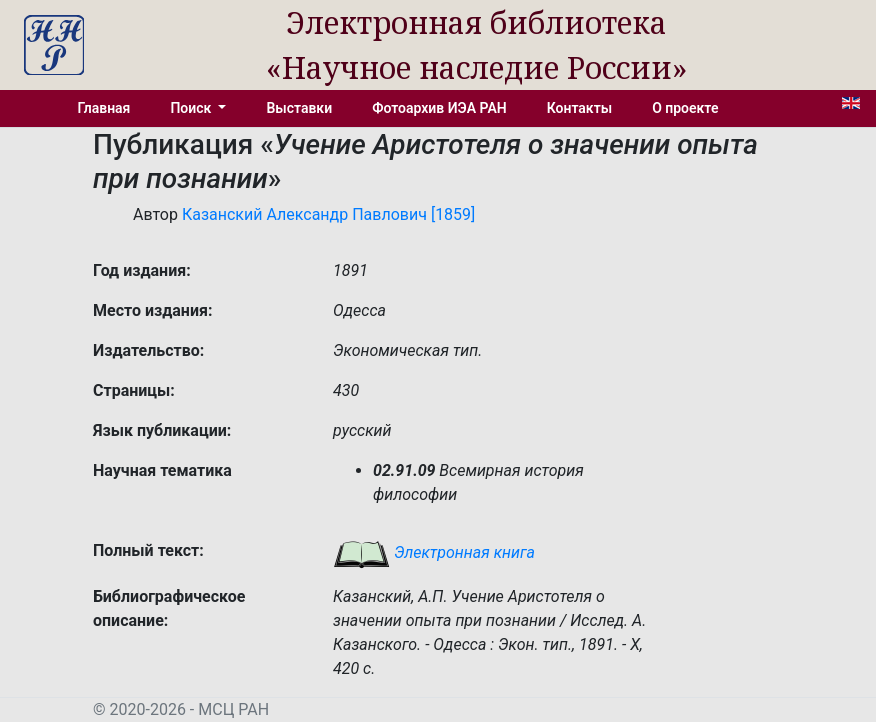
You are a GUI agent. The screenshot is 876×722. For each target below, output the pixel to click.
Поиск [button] (192, 108)
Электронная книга (434, 552)
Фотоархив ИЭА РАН (439, 108)
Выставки (299, 108)
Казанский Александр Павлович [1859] (328, 214)
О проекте (685, 108)
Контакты (579, 108)
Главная (104, 108)
